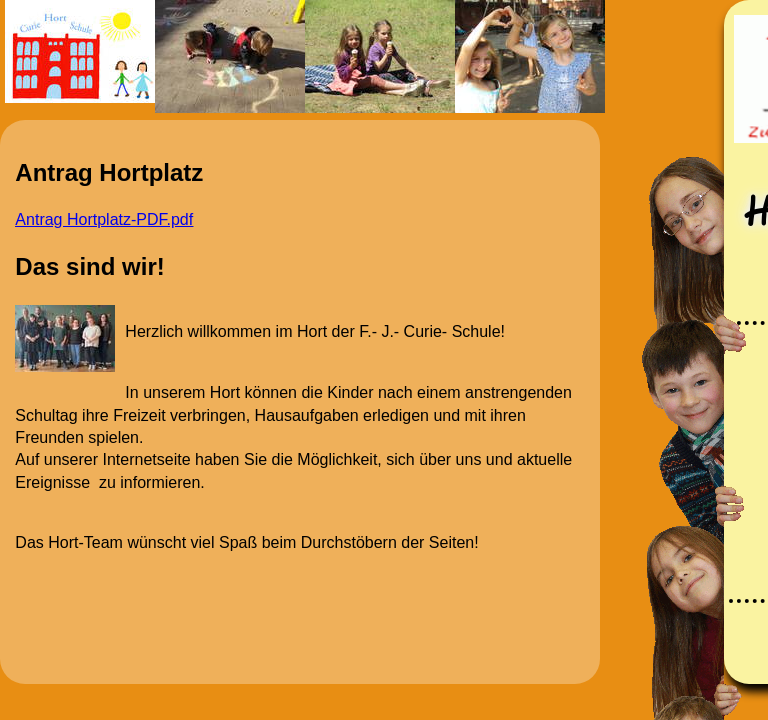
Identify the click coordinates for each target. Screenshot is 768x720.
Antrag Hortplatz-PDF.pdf (104, 219)
